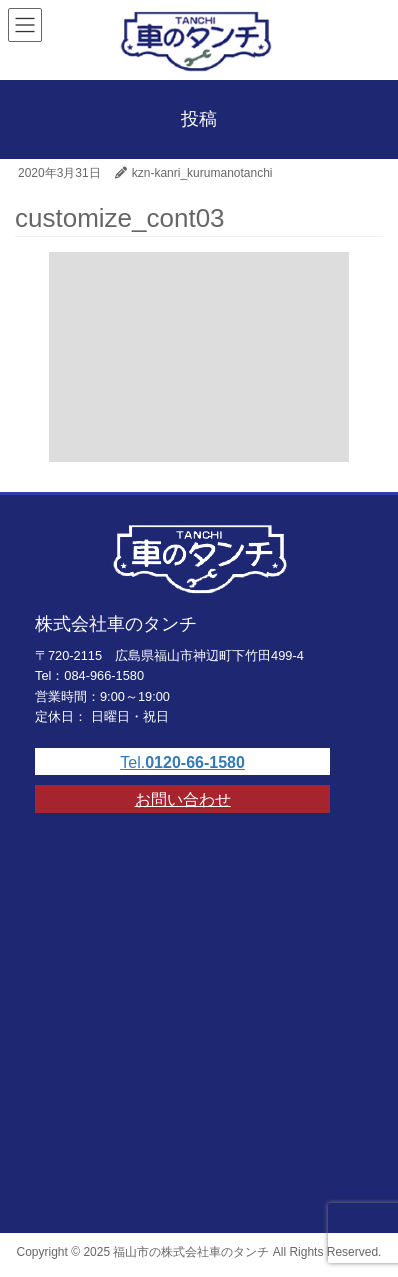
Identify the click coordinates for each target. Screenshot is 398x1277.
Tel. (182, 762)
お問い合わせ (183, 799)
